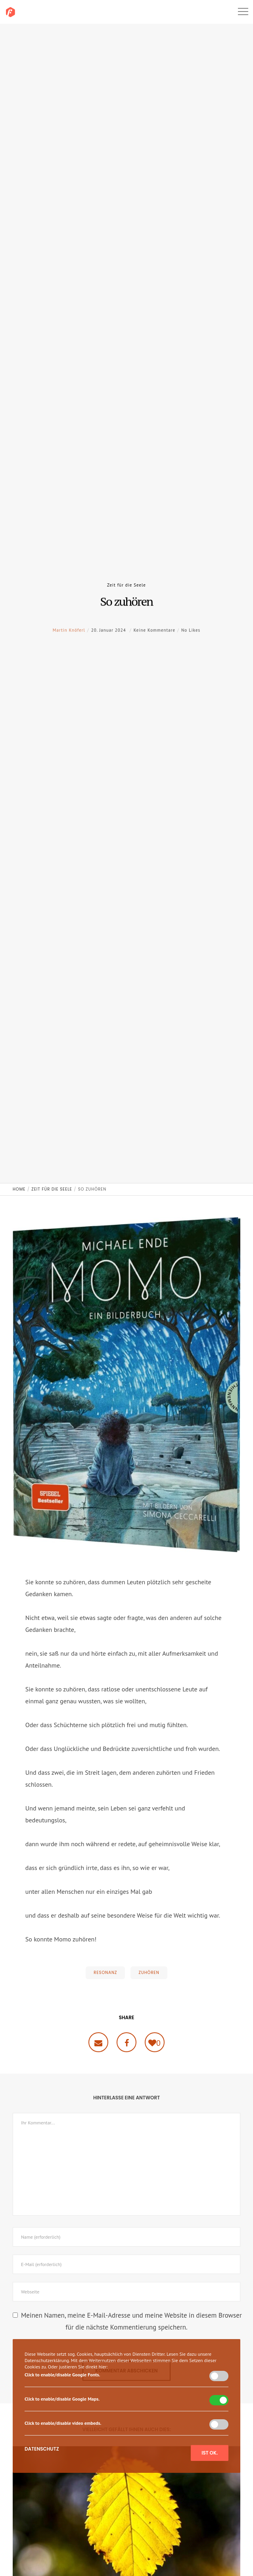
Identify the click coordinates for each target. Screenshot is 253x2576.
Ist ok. (209, 2452)
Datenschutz (42, 2448)
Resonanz (105, 1973)
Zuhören (148, 1973)
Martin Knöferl (69, 642)
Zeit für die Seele (126, 585)
